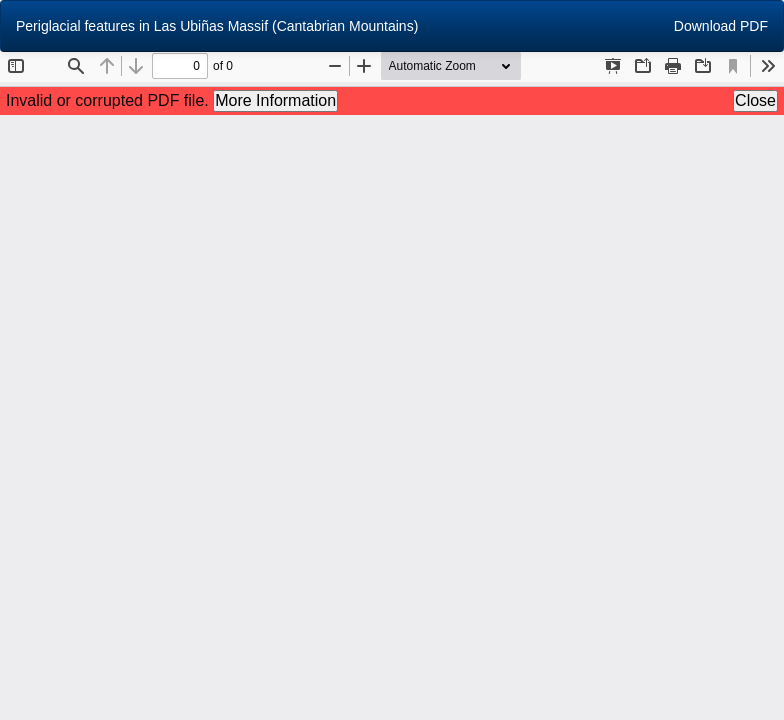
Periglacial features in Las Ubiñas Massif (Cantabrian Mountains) (217, 26)
